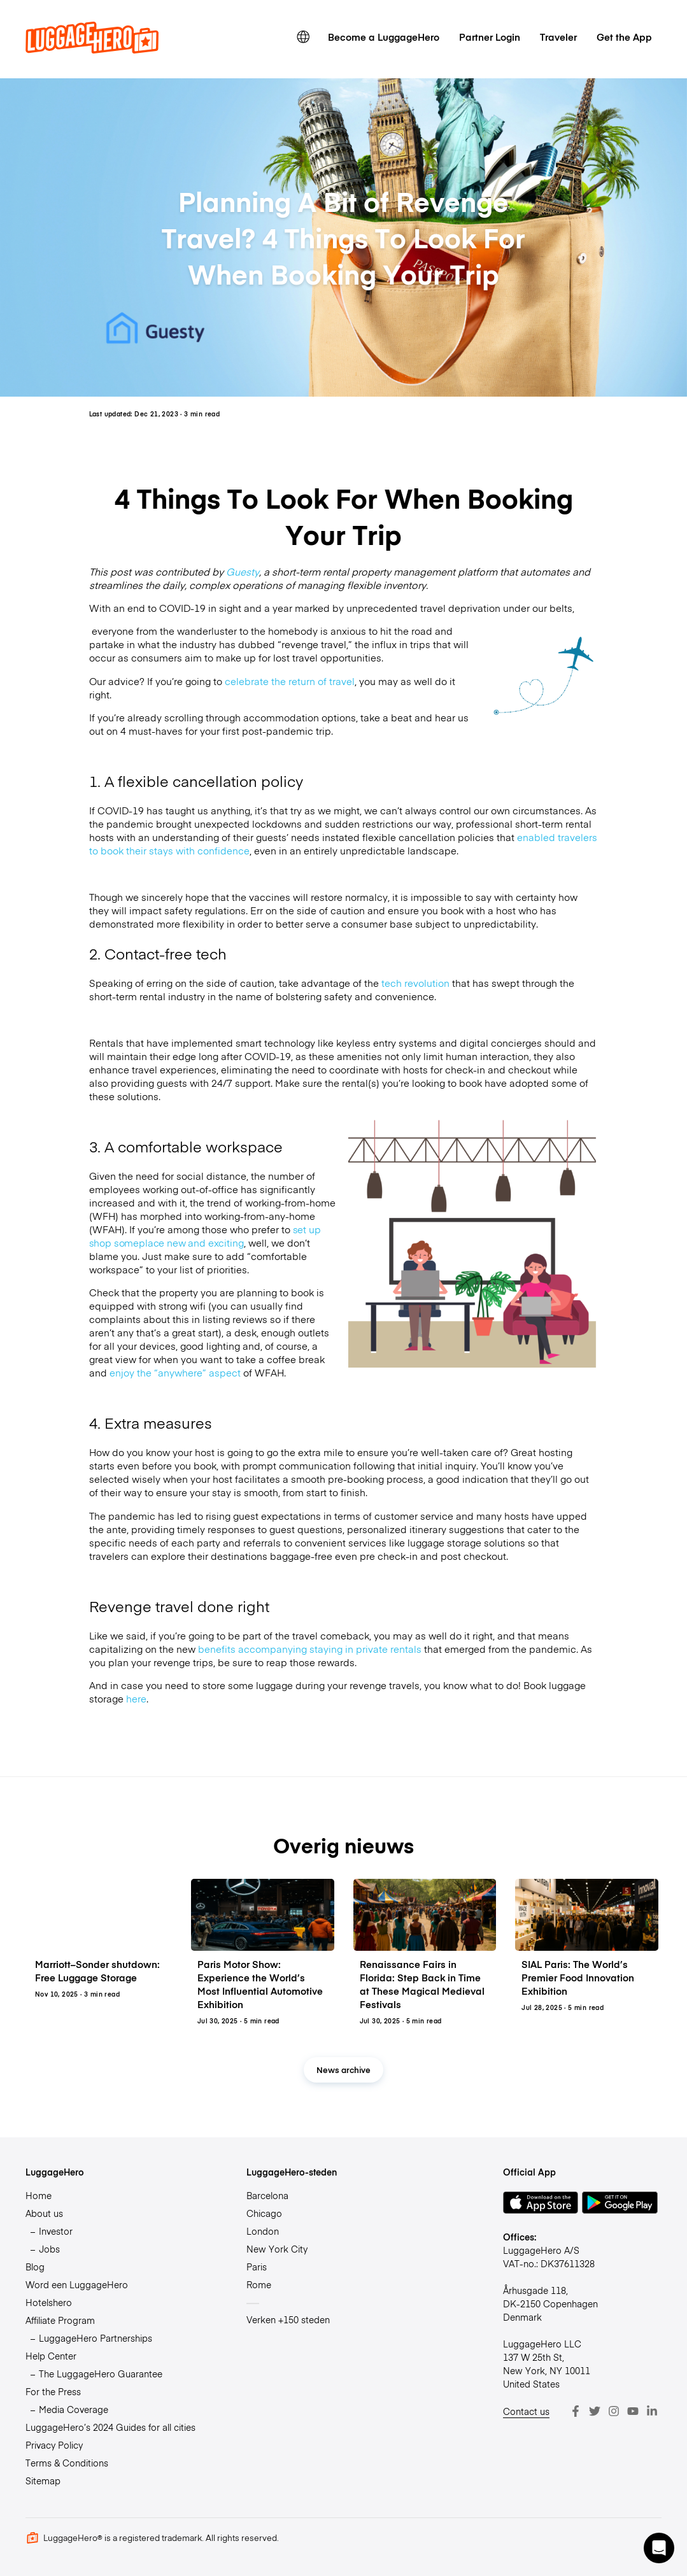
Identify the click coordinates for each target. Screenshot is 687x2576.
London (262, 2231)
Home (38, 2195)
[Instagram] (613, 2411)
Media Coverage (73, 2409)
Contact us (526, 2411)
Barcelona (267, 2195)
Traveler (558, 36)
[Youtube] (633, 2411)
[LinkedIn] (652, 2411)
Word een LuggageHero (76, 2284)
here (136, 1698)
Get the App (624, 36)
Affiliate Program (60, 2320)
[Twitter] (594, 2411)
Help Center (50, 2355)
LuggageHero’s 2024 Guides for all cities (110, 2427)
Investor (56, 2231)
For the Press (53, 2391)
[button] (659, 2548)
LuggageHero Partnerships (95, 2338)
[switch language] (303, 37)
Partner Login (489, 36)
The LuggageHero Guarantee (100, 2373)
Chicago (264, 2213)
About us (44, 2213)
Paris (256, 2266)
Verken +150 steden (288, 2319)
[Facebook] (575, 2411)
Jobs (49, 2248)
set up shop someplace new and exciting (205, 1235)
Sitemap (42, 2480)
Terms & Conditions (66, 2462)
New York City (277, 2248)
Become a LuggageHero (383, 36)
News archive (343, 2069)
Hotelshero (48, 2302)
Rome (258, 2284)
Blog (35, 2266)
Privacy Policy (54, 2444)
